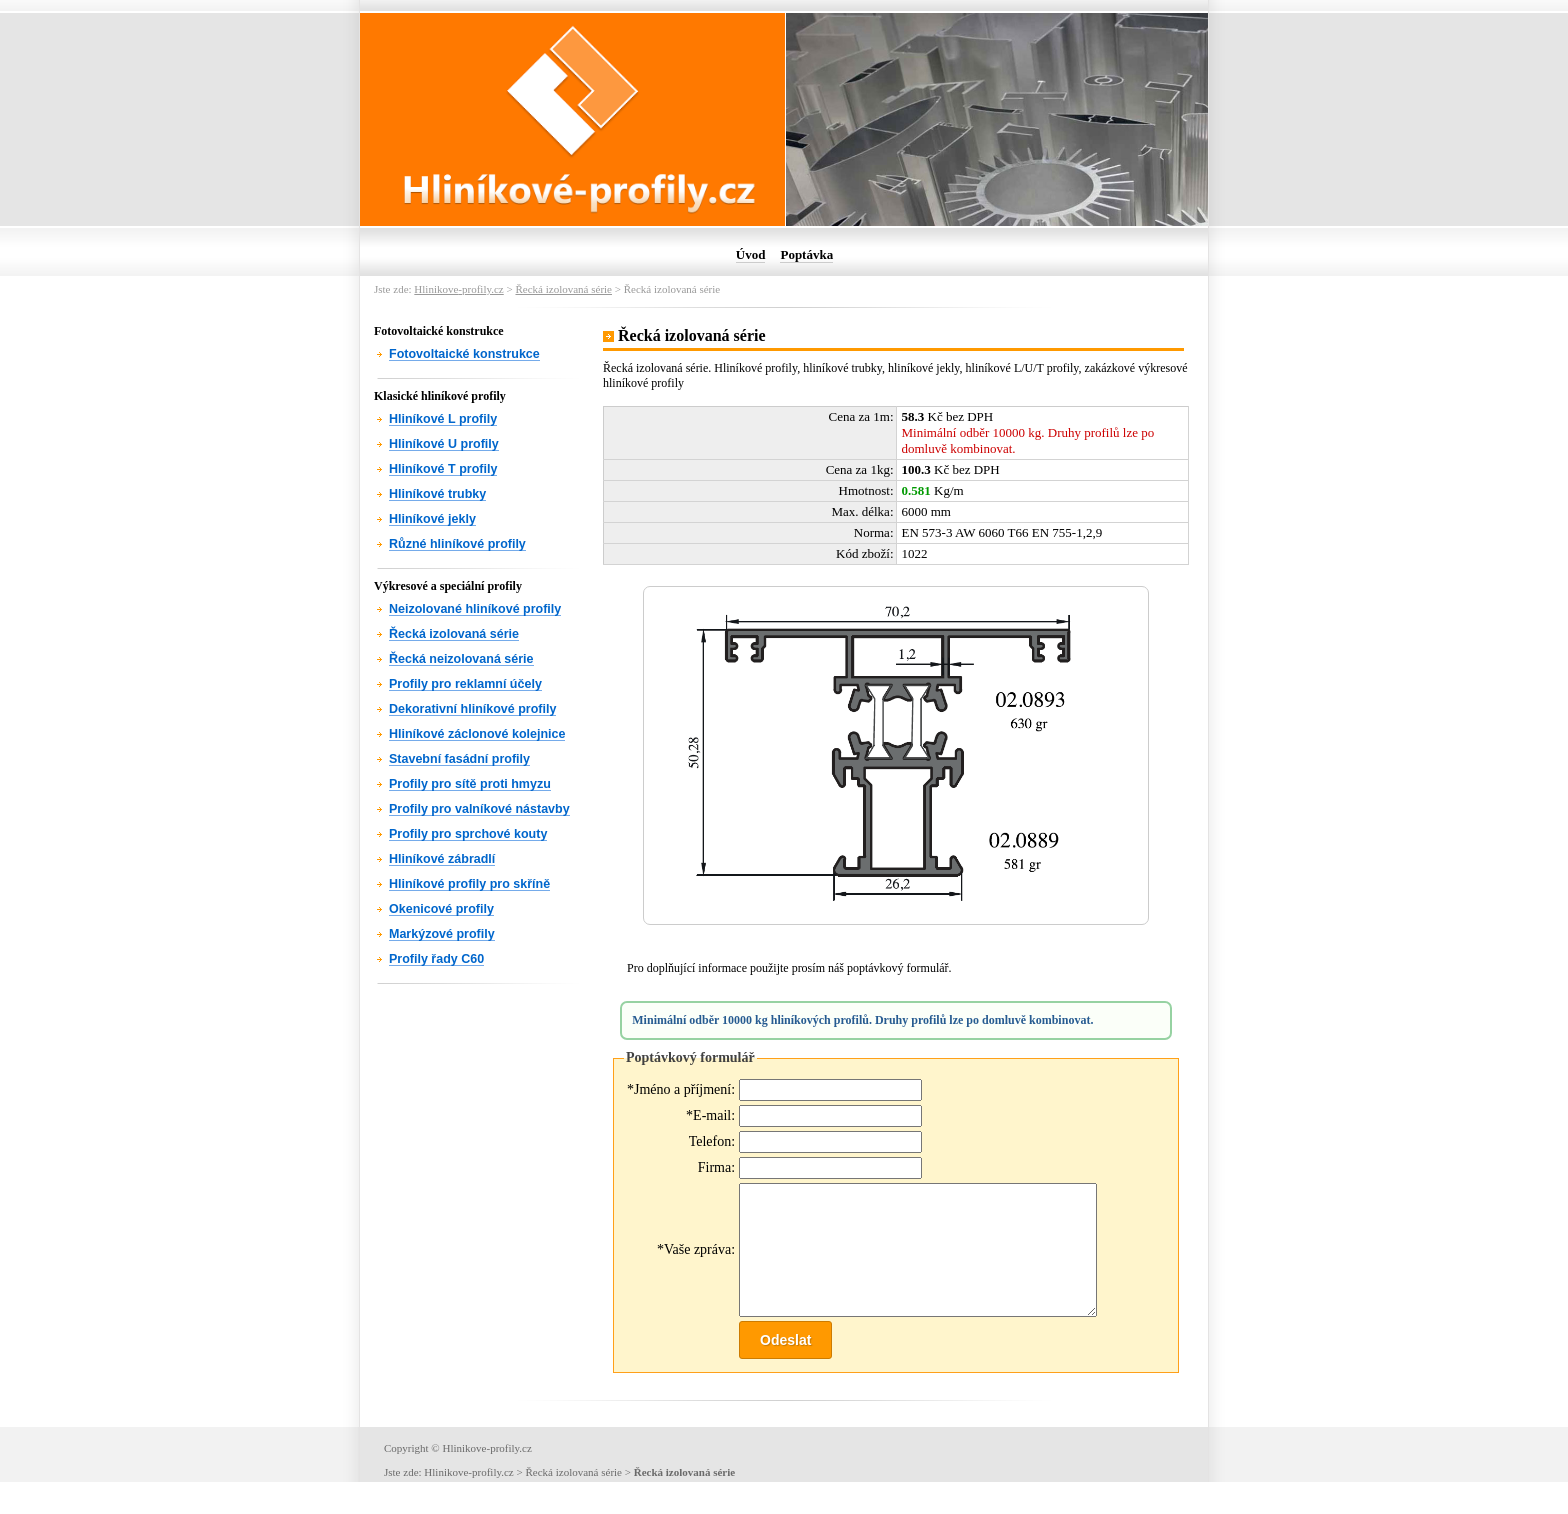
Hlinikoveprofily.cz (458, 289)
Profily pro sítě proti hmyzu (470, 784)
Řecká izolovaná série (563, 289)
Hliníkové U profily (444, 444)
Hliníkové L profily (443, 419)
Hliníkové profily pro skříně (469, 884)
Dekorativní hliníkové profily (472, 709)
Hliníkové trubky (437, 494)
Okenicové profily (441, 909)
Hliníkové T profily (443, 469)
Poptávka (806, 254)
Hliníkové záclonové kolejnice (477, 734)
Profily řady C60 (436, 959)
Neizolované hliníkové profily (475, 609)
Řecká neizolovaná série (461, 659)
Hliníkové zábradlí (442, 859)
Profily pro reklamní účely (465, 684)
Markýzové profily (442, 934)
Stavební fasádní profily (459, 759)
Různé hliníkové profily (457, 544)
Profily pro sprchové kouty (468, 834)
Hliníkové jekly (432, 519)
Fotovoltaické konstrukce (464, 354)
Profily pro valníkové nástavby (479, 809)
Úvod (751, 254)
